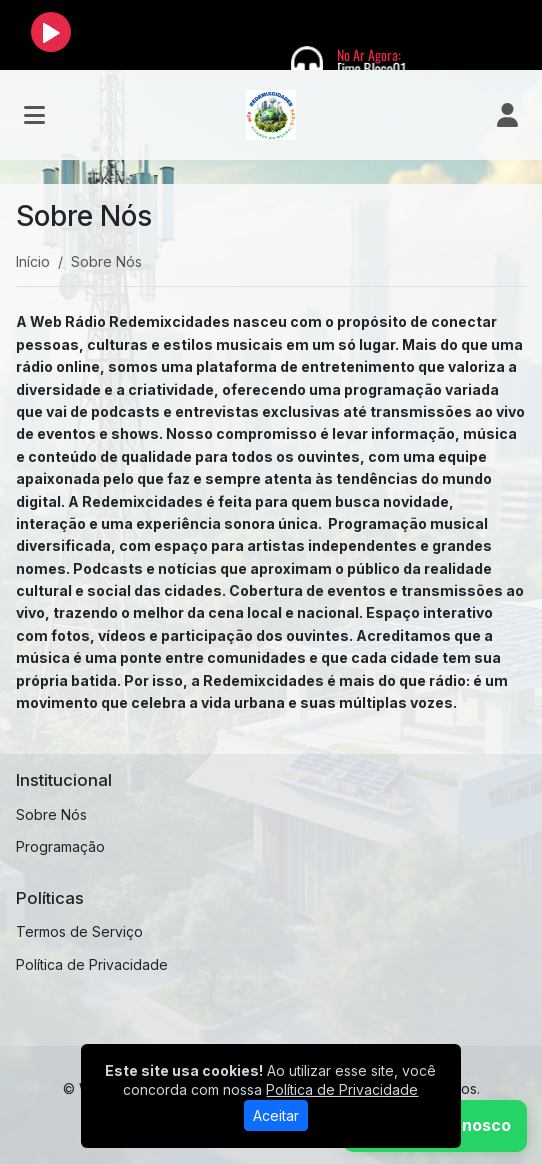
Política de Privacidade (92, 964)
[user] (507, 115)
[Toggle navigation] (34, 115)
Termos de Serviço (79, 931)
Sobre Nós (51, 814)
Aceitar (276, 1115)
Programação (60, 846)
